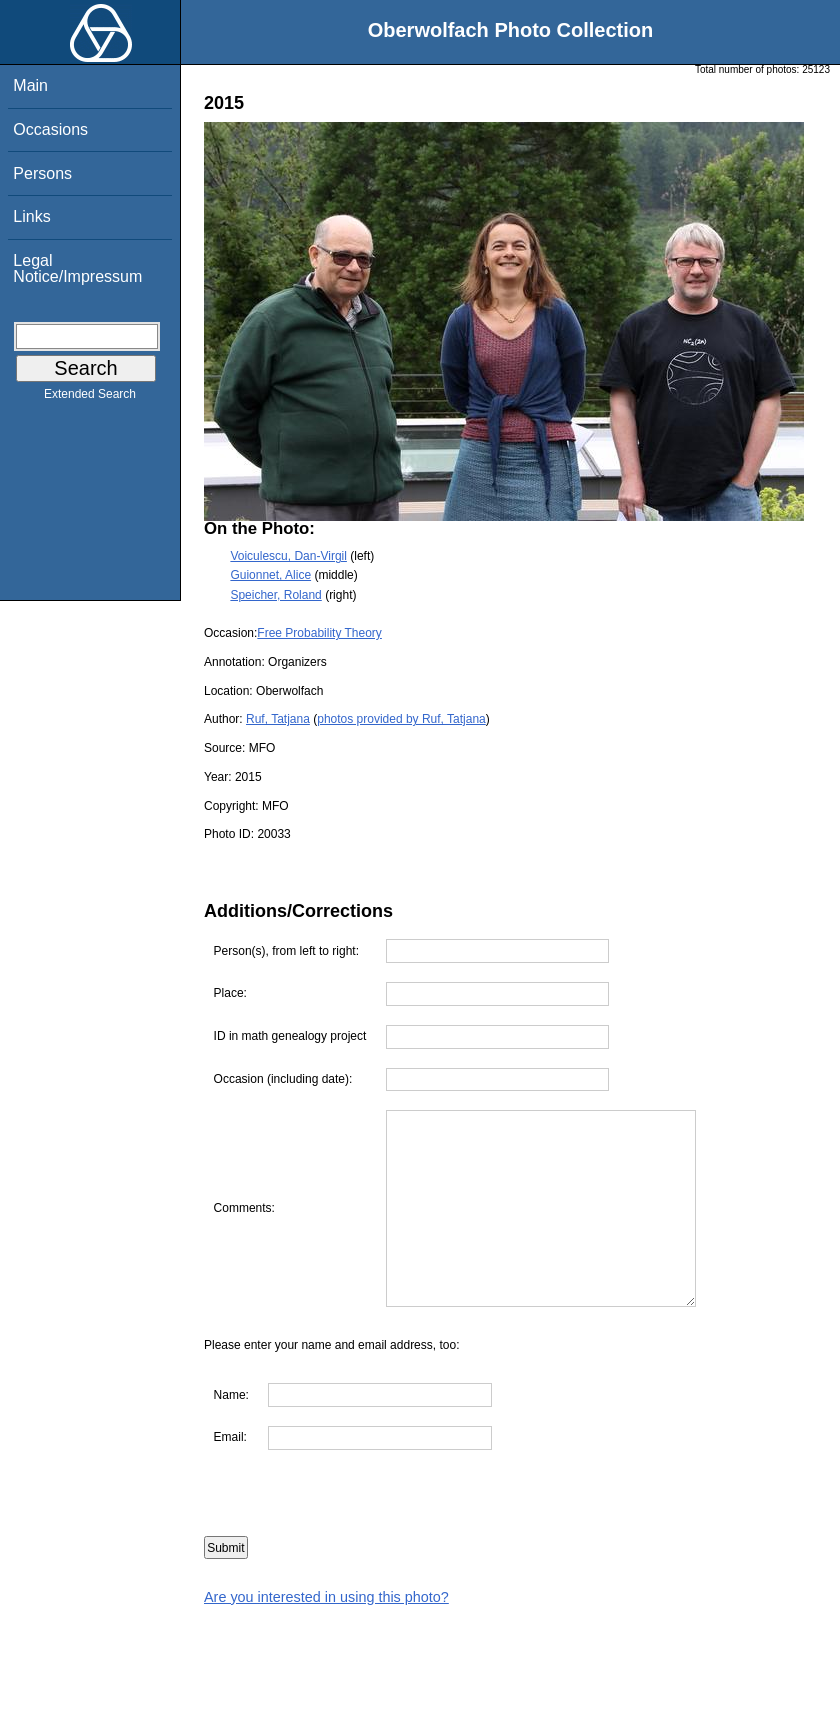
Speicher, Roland (275, 595)
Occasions (50, 129)
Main (30, 85)
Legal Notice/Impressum (77, 268)
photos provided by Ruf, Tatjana (401, 719)
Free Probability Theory (319, 633)
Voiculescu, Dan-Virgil (288, 556)
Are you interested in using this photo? (326, 1597)
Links (31, 216)
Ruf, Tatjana (278, 719)
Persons (42, 173)
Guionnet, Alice (270, 575)
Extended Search (90, 398)
